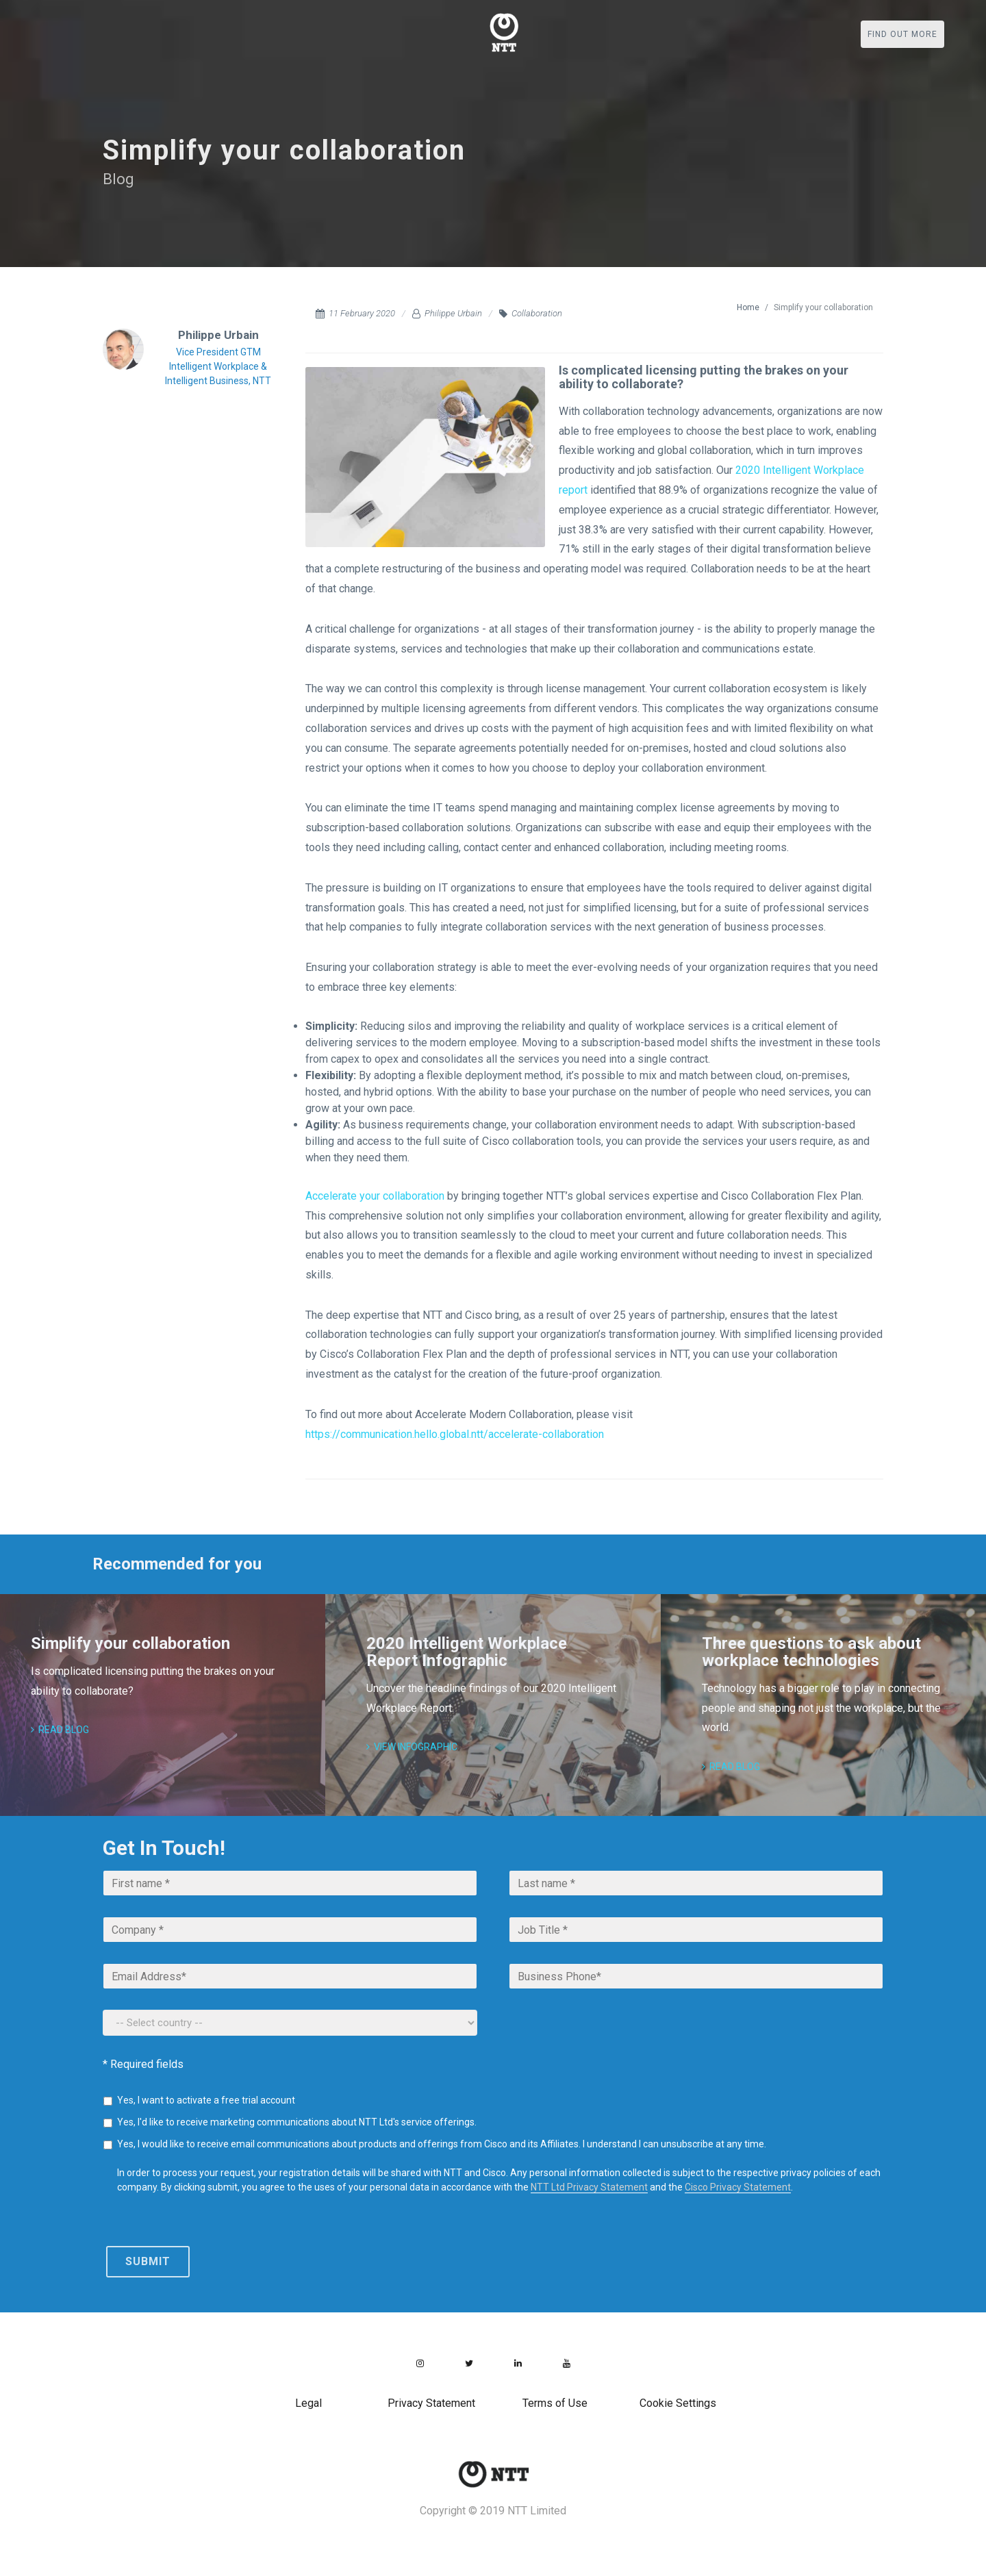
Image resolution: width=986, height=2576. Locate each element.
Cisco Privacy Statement (738, 2187)
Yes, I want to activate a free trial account (206, 2100)
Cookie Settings (678, 2403)
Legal (308, 2403)
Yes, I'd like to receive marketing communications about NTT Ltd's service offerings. (297, 2122)
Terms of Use (554, 2403)
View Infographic (411, 1746)
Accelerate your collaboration (374, 1195)
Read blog (60, 1729)
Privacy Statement (431, 2403)
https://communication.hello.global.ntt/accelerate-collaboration (454, 1434)
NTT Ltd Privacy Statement (589, 2187)
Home (748, 307)
